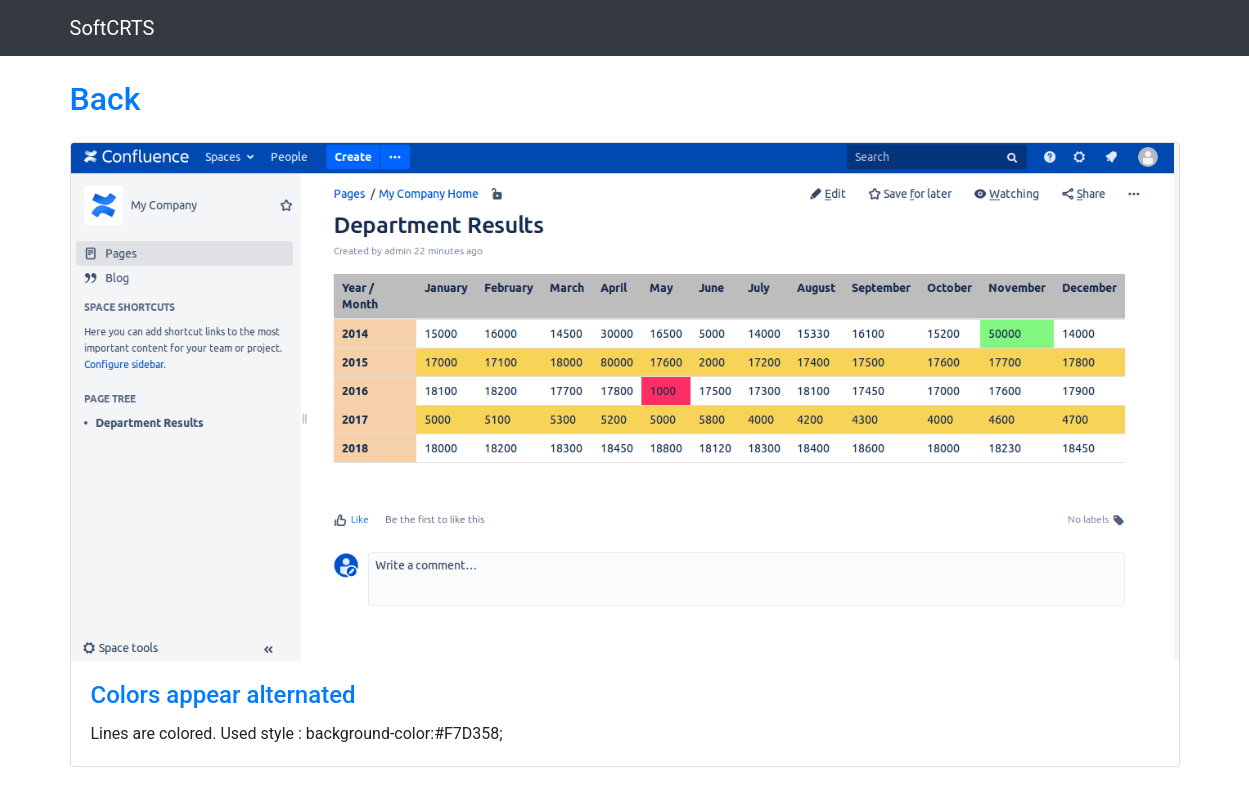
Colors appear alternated (223, 695)
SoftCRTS (112, 28)
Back (105, 99)
